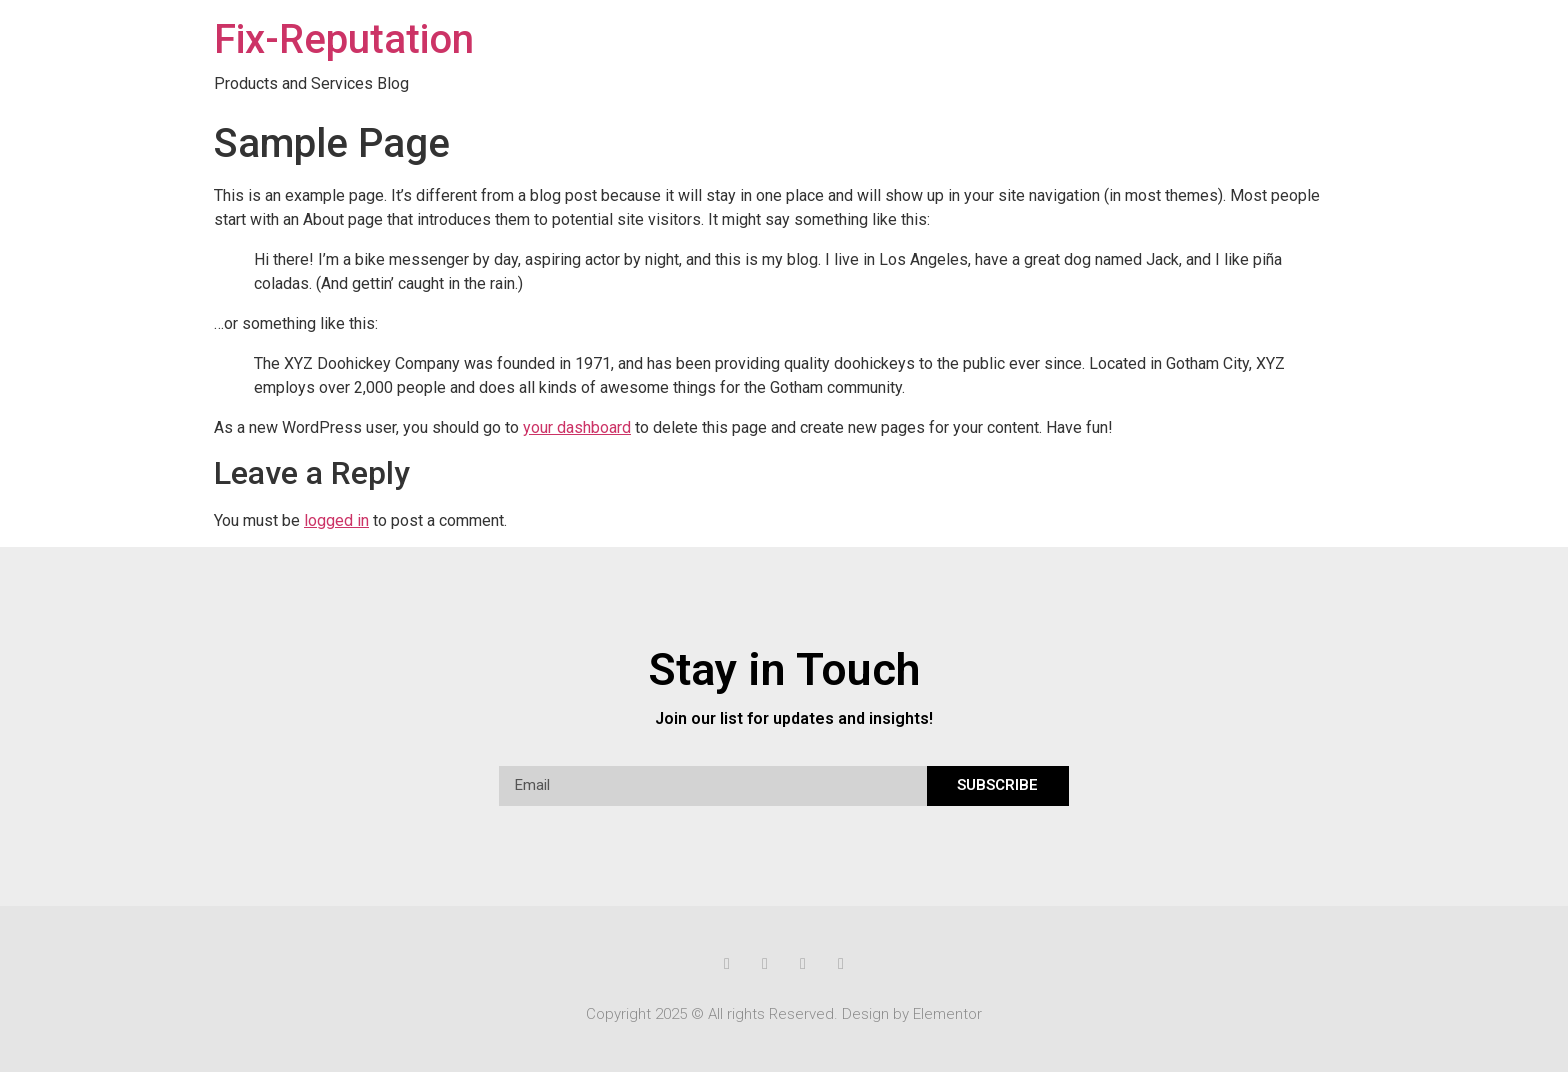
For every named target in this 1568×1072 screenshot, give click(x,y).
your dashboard (577, 427)
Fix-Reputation (344, 39)
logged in (336, 520)
